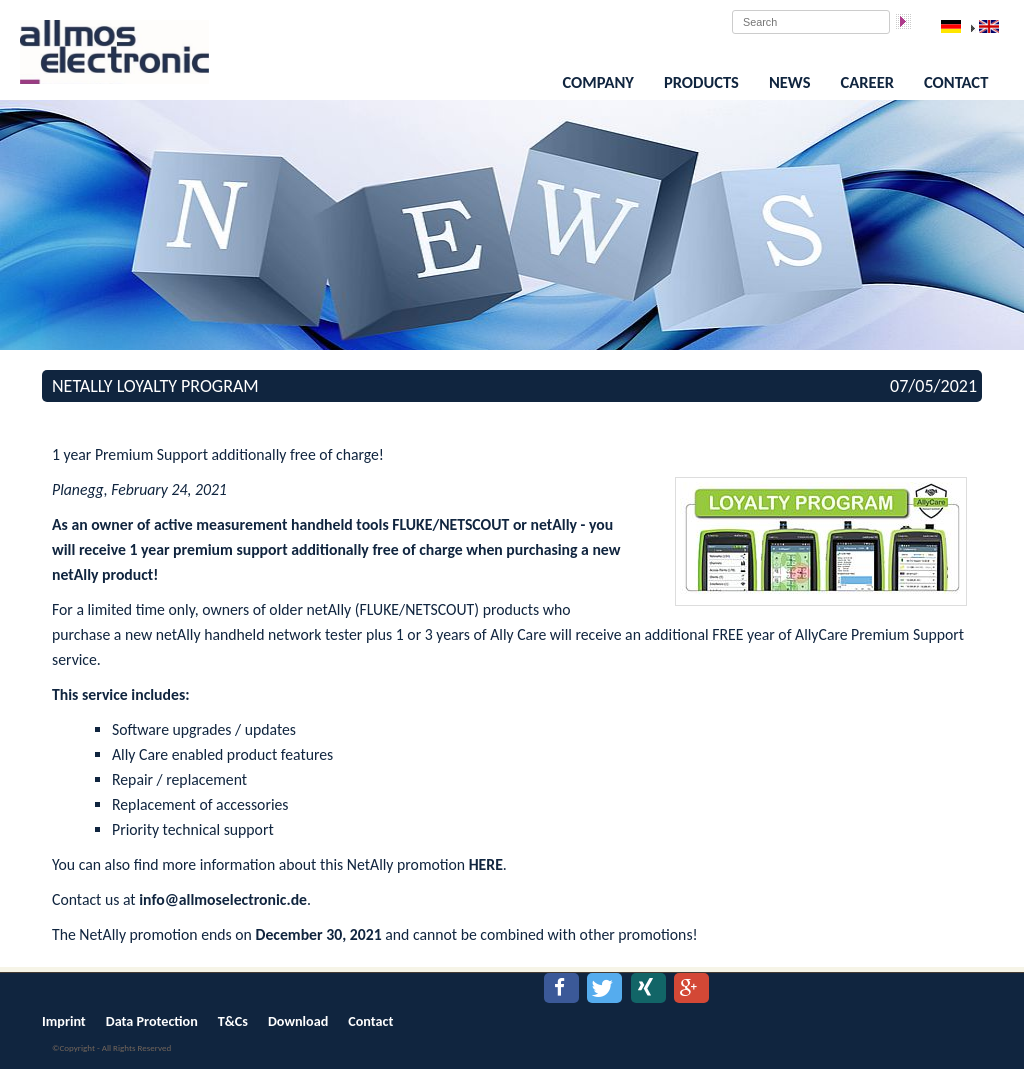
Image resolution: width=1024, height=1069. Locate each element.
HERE (486, 864)
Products (701, 82)
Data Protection (152, 1021)
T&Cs (233, 1021)
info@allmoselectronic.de (223, 899)
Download (298, 1021)
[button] (561, 988)
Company (598, 82)
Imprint (64, 1021)
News (790, 82)
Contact (956, 82)
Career (867, 82)
